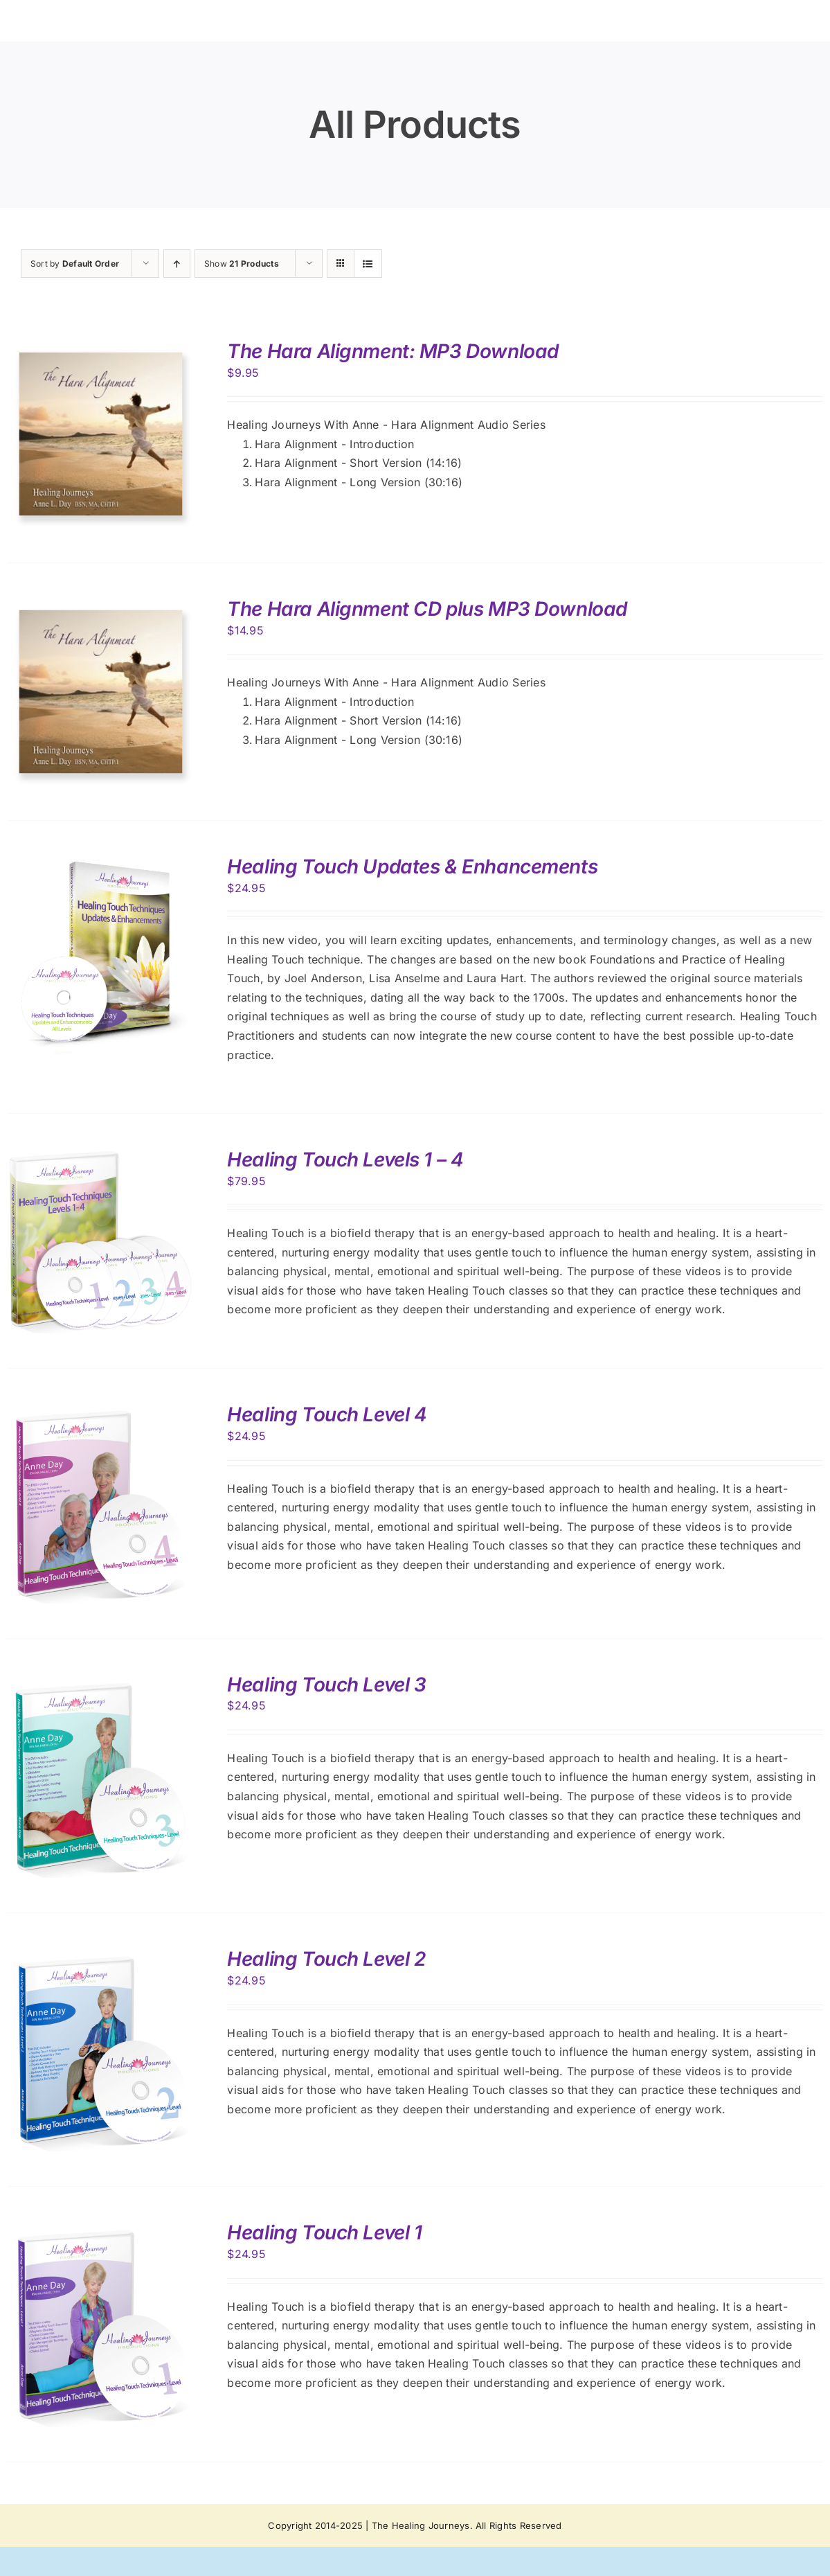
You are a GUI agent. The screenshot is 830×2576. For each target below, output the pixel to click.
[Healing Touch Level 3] (101, 1682)
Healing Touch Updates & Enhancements (412, 866)
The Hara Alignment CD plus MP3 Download (427, 609)
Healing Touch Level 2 (326, 1959)
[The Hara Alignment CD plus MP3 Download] (101, 607)
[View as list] (367, 263)
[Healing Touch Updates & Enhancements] (101, 864)
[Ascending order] (176, 263)
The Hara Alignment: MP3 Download (393, 351)
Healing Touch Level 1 (324, 2232)
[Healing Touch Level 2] (101, 1957)
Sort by (74, 263)
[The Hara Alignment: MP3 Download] (101, 349)
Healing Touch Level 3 (326, 1684)
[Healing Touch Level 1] (101, 2230)
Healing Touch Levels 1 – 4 (345, 1159)
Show (241, 263)
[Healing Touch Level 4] (101, 1412)
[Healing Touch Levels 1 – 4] (101, 1157)
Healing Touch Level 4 (326, 1414)
